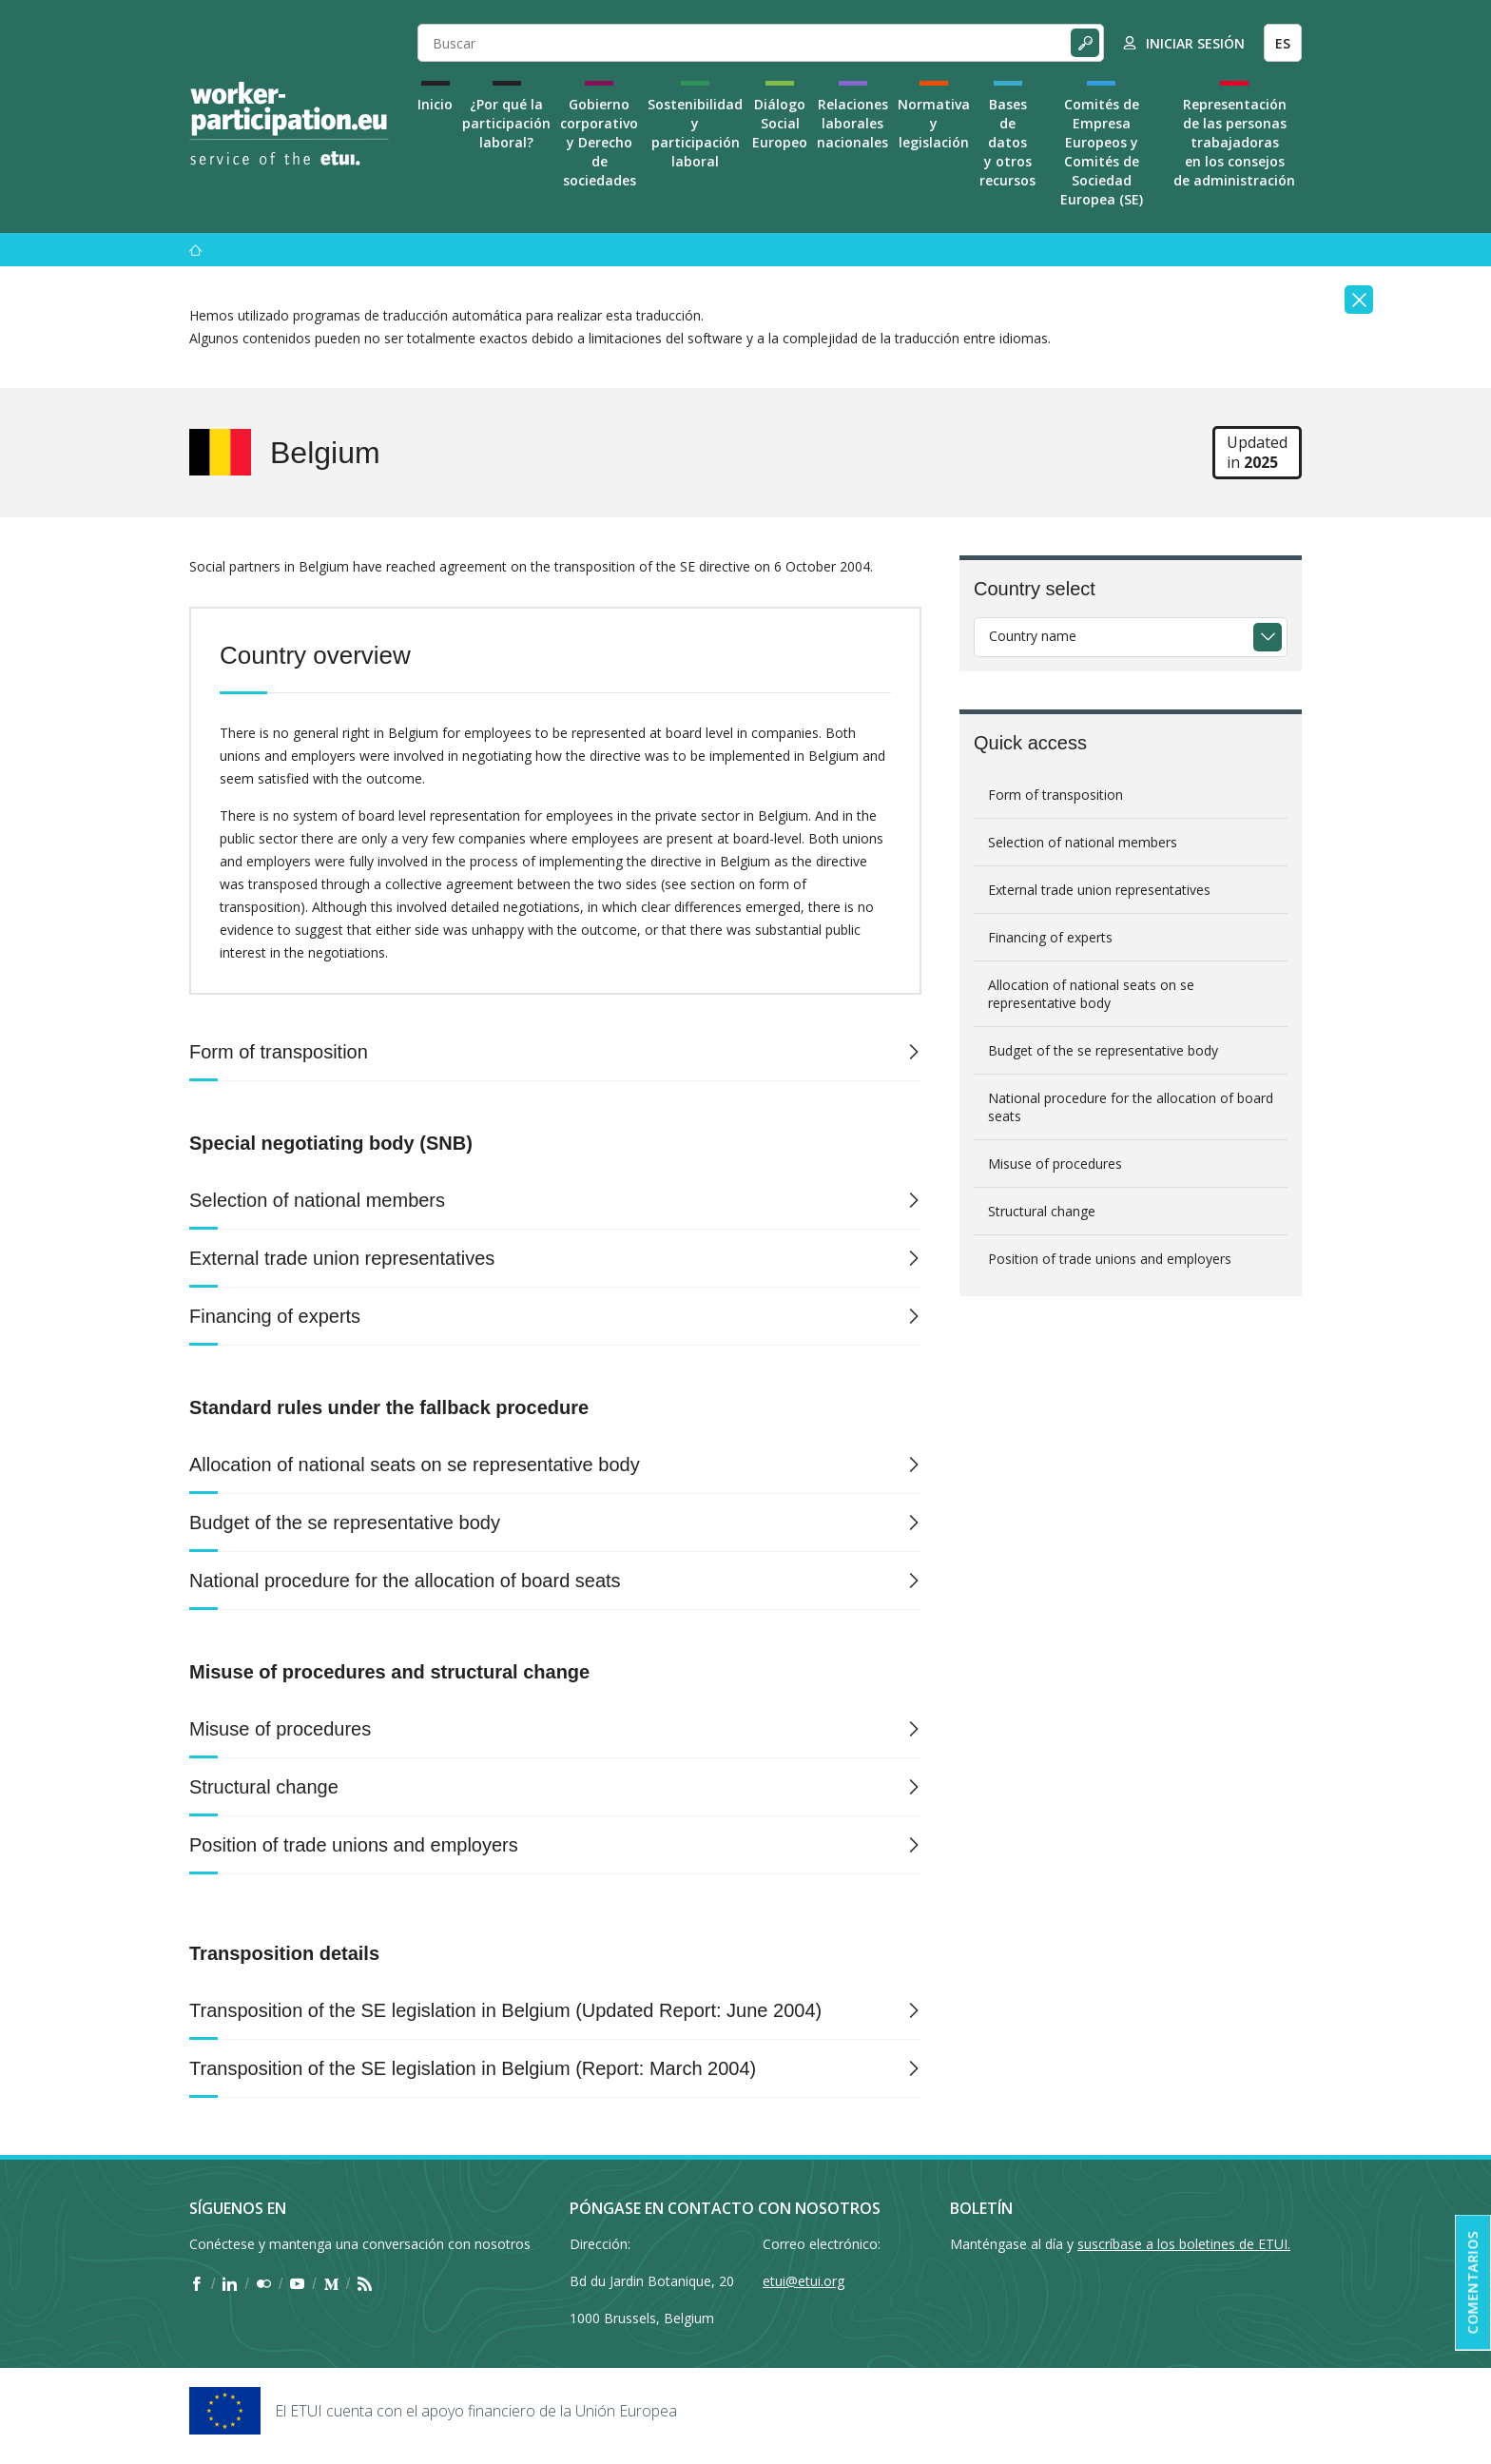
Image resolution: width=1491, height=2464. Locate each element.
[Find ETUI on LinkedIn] (230, 2284)
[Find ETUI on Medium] (331, 2284)
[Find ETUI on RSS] (365, 2284)
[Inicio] (196, 250)
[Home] (289, 123)
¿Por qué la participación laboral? (506, 123)
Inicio (435, 104)
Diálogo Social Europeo (779, 123)
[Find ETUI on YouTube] (297, 2284)
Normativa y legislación (934, 123)
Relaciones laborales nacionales (852, 123)
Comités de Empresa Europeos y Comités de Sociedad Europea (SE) (1101, 151)
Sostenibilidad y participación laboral (695, 132)
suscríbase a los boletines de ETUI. (1183, 2244)
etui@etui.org (803, 2281)
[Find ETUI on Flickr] (264, 2284)
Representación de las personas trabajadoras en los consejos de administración (1234, 142)
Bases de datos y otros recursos (1007, 142)
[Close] (1359, 299)
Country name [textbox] (1032, 636)
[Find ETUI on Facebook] (196, 2284)
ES (1282, 43)
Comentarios (1472, 2283)
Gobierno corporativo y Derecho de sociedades (599, 142)
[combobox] (1131, 637)
